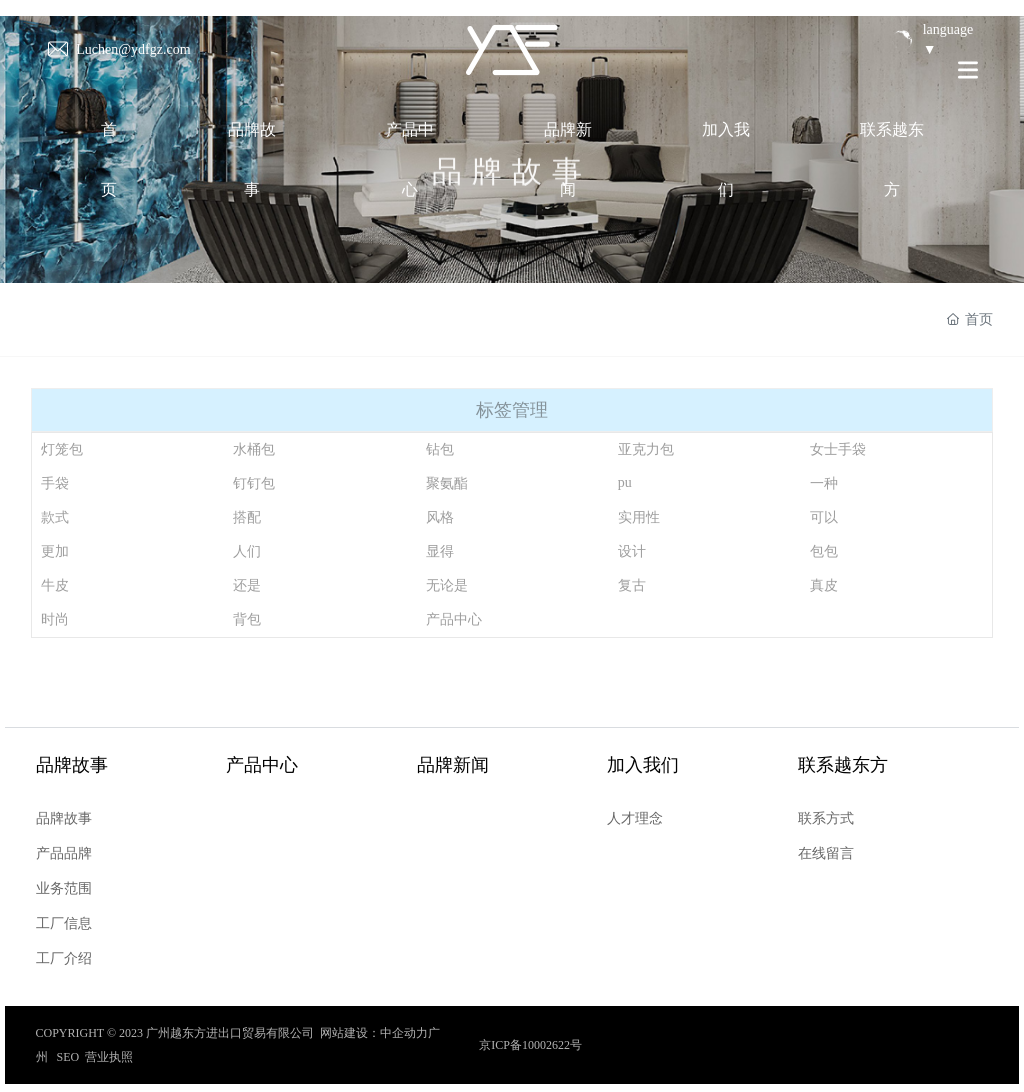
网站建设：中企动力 (374, 1033)
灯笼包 (62, 449)
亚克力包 (646, 449)
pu (625, 482)
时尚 (55, 619)
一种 (824, 483)
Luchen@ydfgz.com (133, 48)
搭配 (247, 517)
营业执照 (109, 1057)
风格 (440, 517)
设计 (632, 551)
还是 (247, 585)
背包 (247, 619)
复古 (632, 585)
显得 (440, 551)
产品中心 (454, 619)
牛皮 (55, 585)
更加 (55, 551)
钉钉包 (254, 483)
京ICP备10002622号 (530, 1045)
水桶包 (254, 449)
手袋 (55, 483)
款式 (55, 517)
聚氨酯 (447, 483)
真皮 (824, 585)
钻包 (440, 449)
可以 (824, 517)
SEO (68, 1057)
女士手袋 (838, 449)
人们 (247, 551)
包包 (824, 551)
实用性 (639, 517)
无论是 (447, 585)
